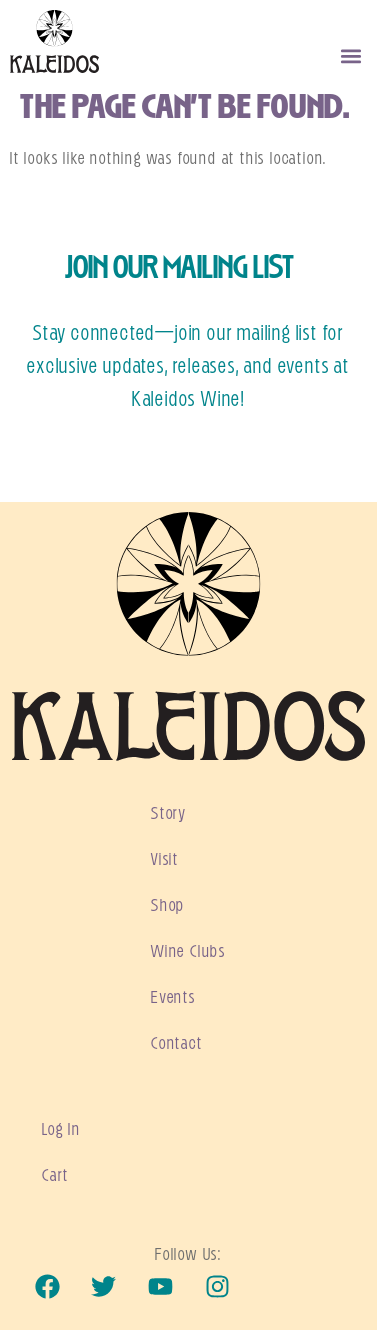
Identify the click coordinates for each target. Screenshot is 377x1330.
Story (168, 814)
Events (173, 998)
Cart (55, 1176)
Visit (165, 860)
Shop (168, 906)
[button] (350, 56)
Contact (177, 1044)
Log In (61, 1130)
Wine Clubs (188, 952)
